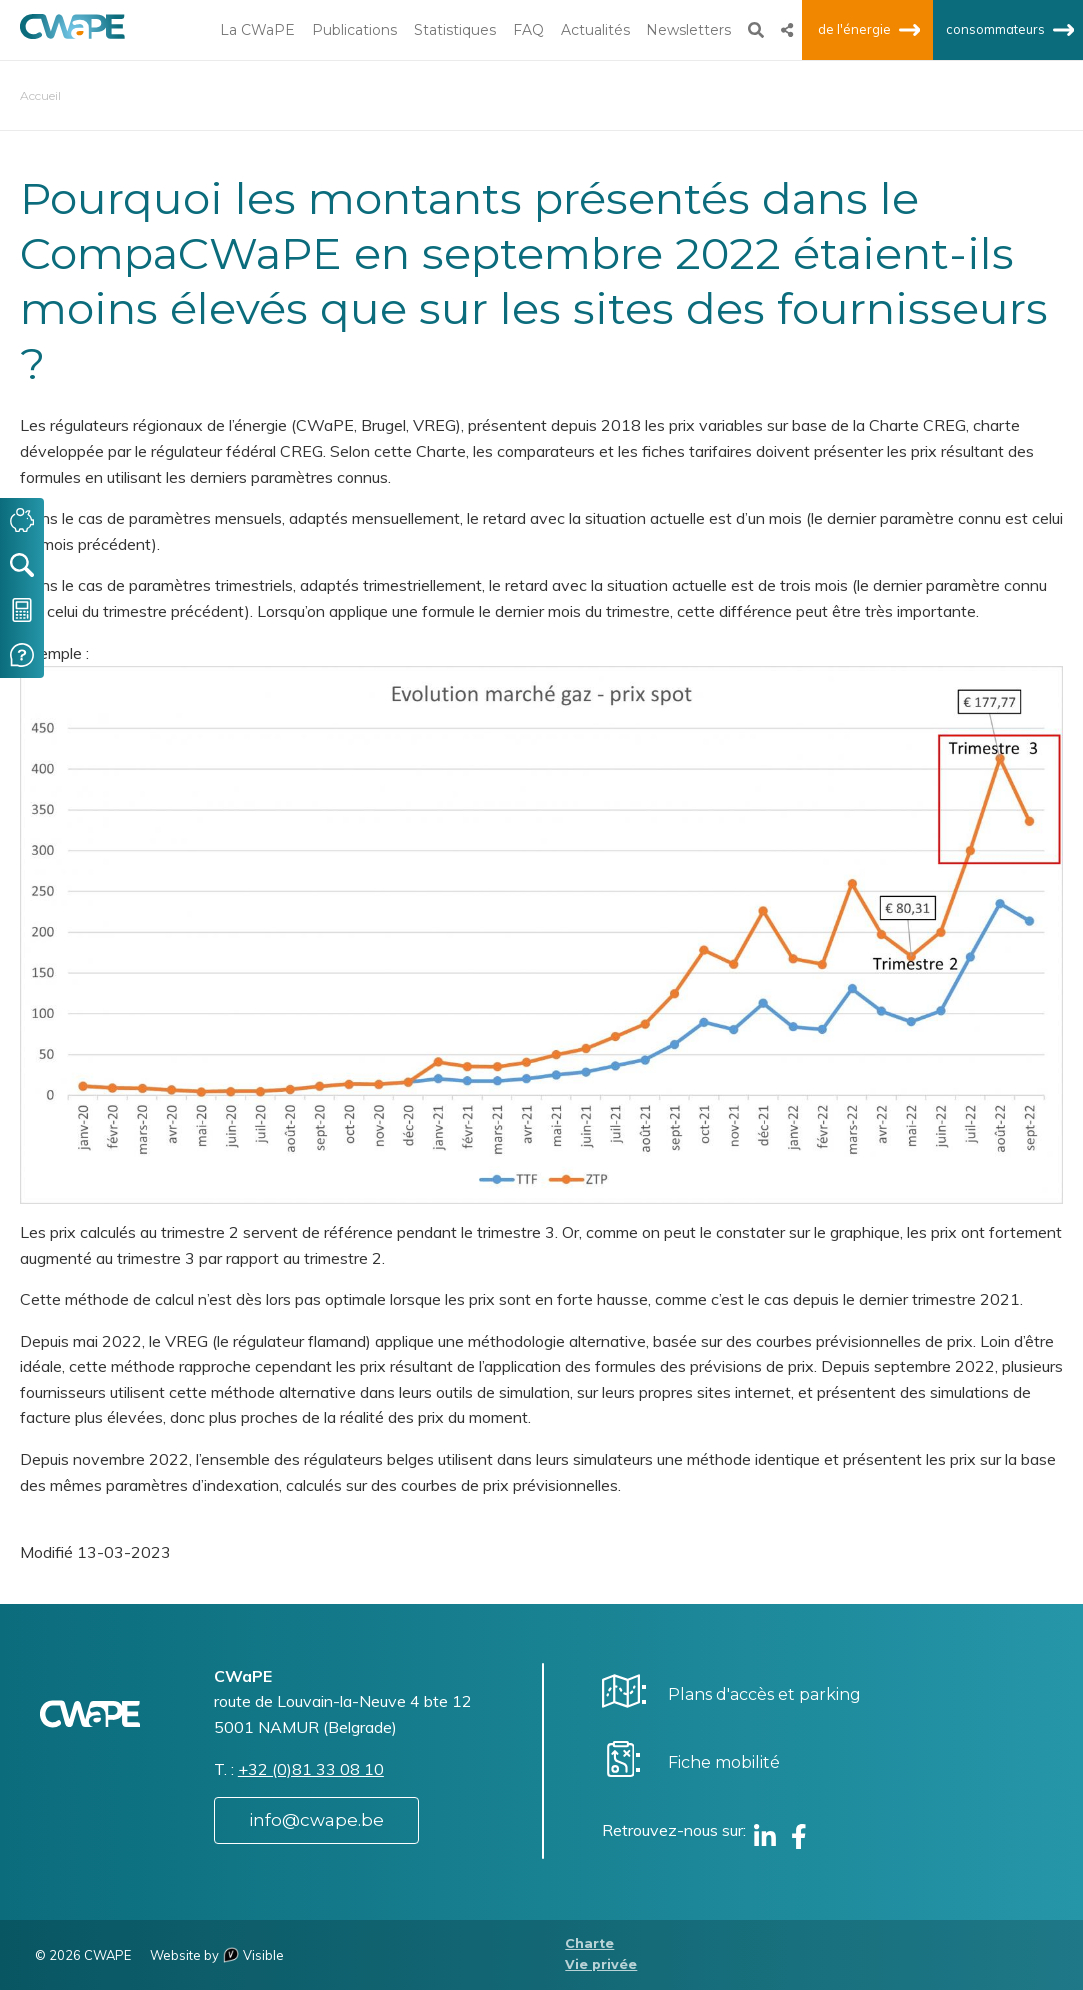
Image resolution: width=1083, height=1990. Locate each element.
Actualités (595, 30)
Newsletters (688, 30)
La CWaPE (257, 30)
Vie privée (601, 1964)
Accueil (40, 95)
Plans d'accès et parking (764, 1694)
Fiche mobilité (724, 1762)
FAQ (528, 30)
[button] (541, 933)
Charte (589, 1943)
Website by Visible (217, 1955)
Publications (354, 30)
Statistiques (455, 30)
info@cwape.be (316, 1820)
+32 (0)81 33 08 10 (311, 1769)
